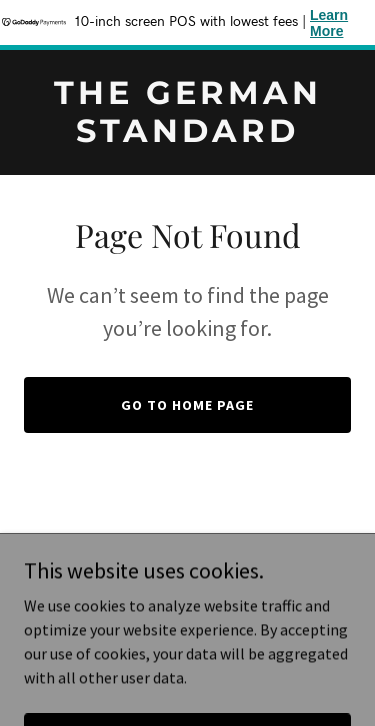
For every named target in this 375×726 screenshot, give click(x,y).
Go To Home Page (187, 405)
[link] (187, 136)
